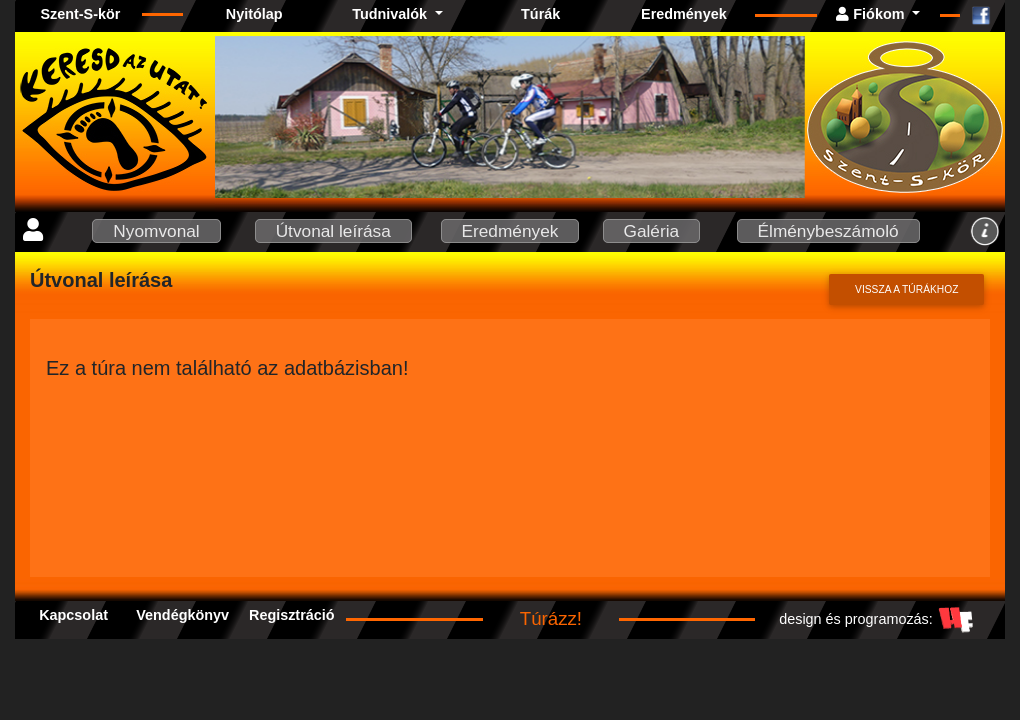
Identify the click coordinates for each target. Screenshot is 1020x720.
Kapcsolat (73, 615)
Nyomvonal (156, 231)
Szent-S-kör (80, 14)
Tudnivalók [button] (391, 14)
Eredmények (684, 14)
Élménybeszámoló (828, 231)
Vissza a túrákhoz (906, 289)
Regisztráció (292, 615)
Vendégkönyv (182, 615)
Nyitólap (254, 14)
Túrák (540, 14)
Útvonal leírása (333, 231)
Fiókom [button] (872, 14)
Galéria (652, 231)
